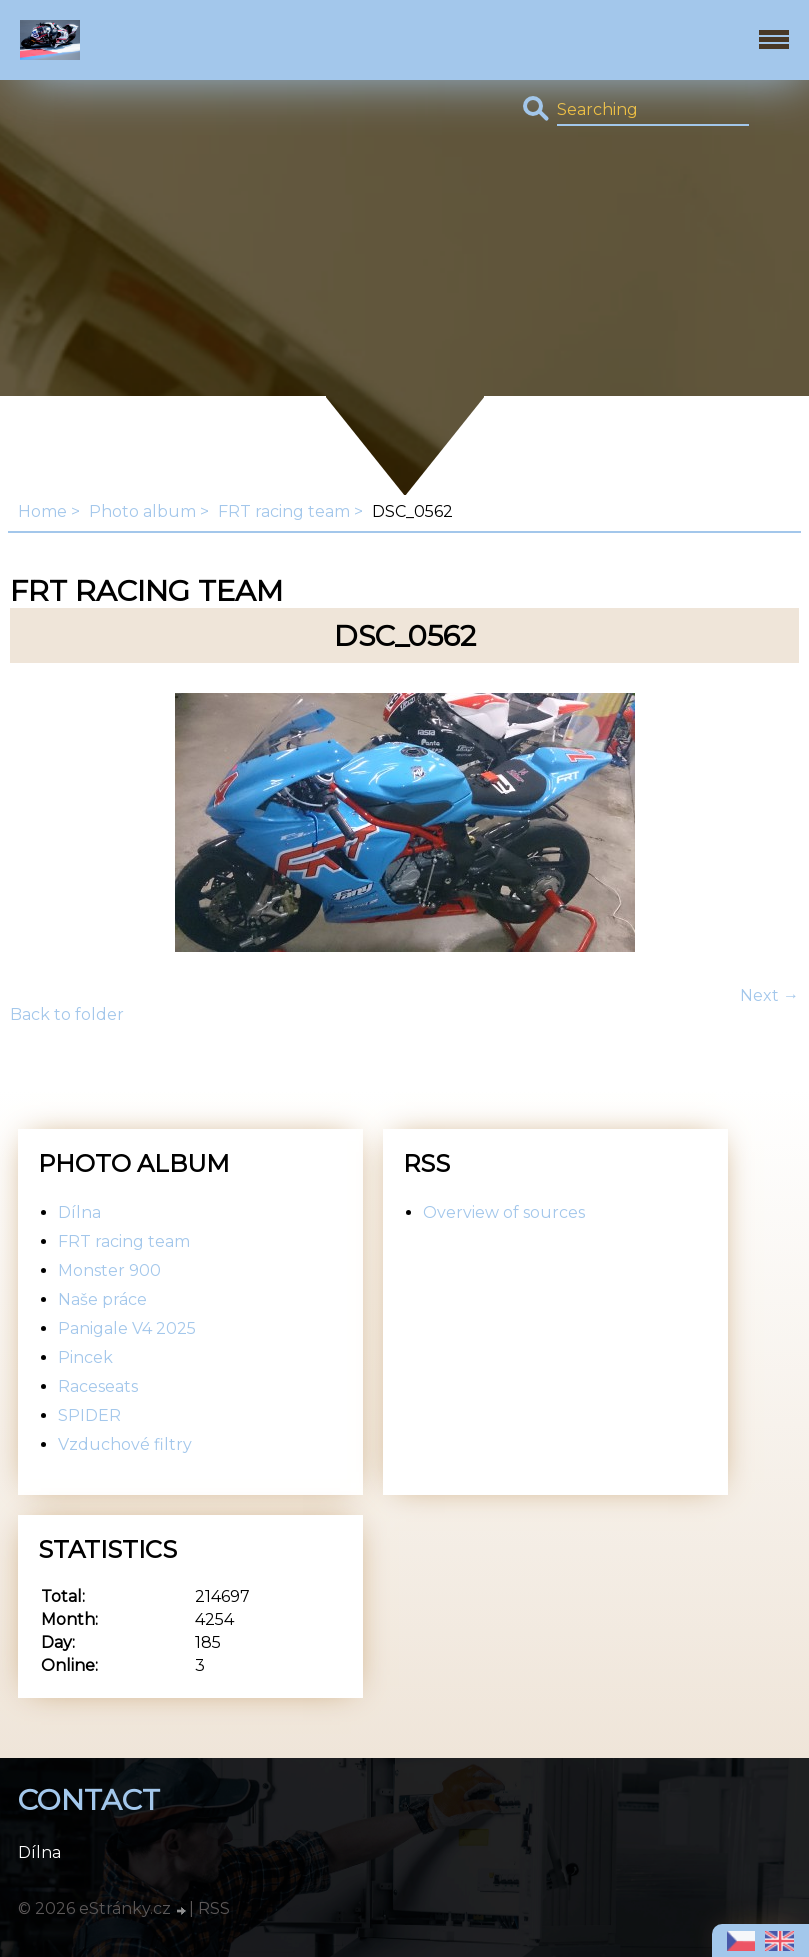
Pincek (85, 1357)
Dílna (79, 1212)
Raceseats (98, 1386)
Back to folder (67, 1014)
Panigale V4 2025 (127, 1328)
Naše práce (102, 1299)
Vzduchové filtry (125, 1444)
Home (42, 511)
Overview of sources (504, 1212)
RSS (214, 1908)
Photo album (142, 511)
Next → (769, 995)
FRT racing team (284, 511)
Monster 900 (109, 1270)
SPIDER (89, 1415)
